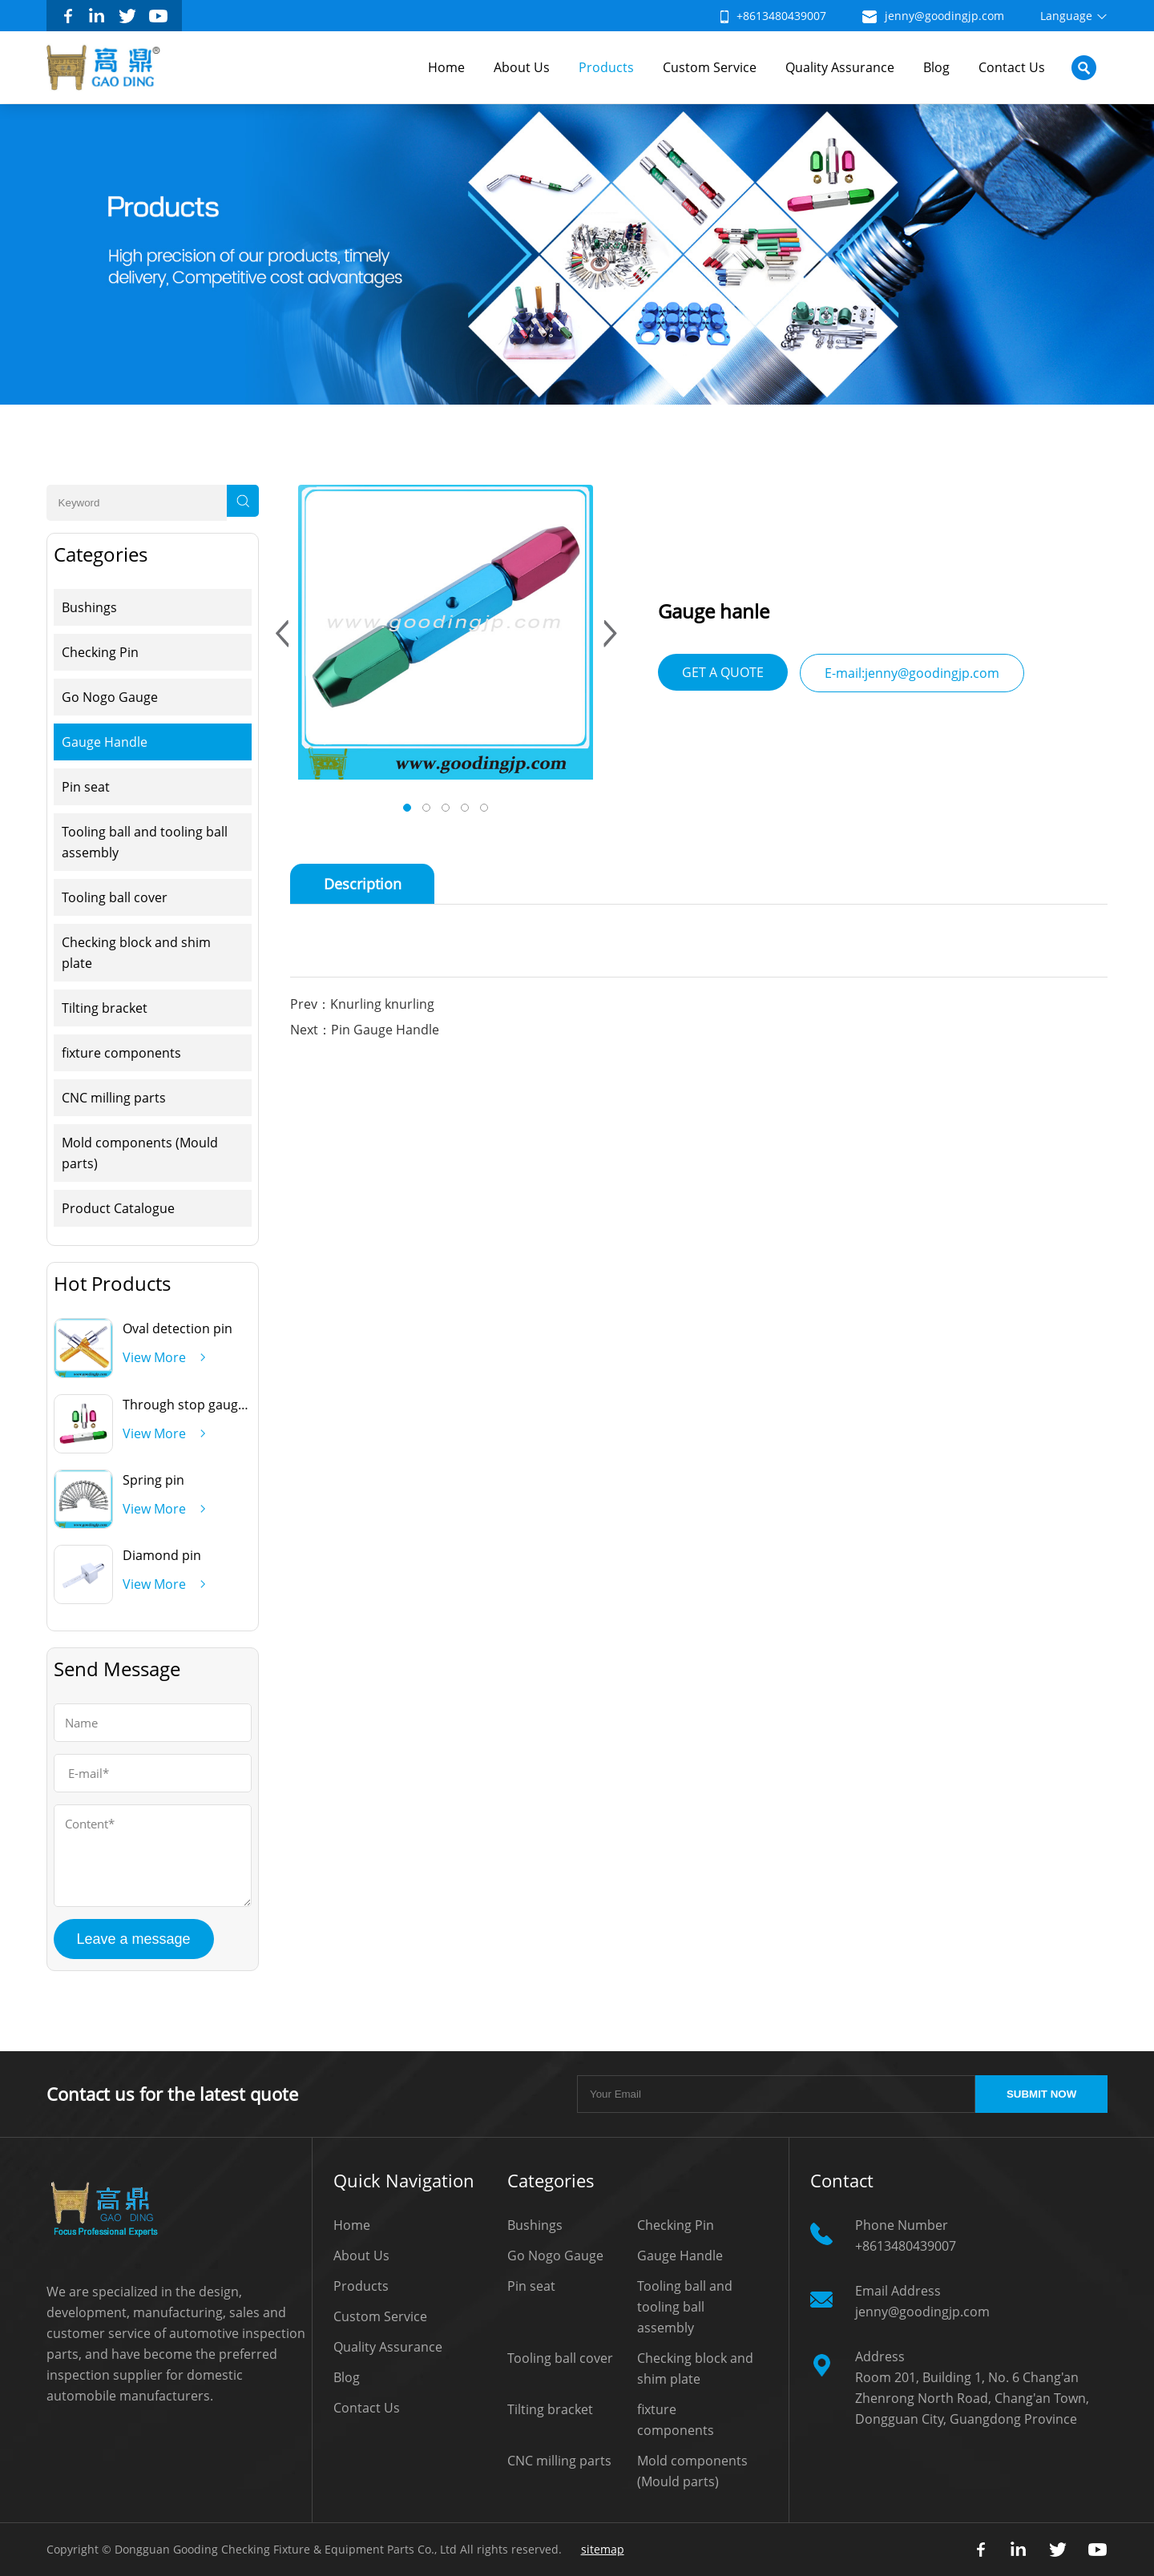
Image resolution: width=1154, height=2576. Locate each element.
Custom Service (710, 67)
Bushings (89, 607)
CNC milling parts (114, 1098)
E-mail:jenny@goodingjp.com (912, 673)
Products (606, 67)
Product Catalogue (118, 1208)
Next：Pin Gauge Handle (364, 1029)
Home (446, 67)
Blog (936, 67)
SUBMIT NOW (1041, 2094)
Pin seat (86, 787)
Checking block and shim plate (136, 952)
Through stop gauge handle (206, 1404)
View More (154, 1357)
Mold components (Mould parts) (140, 1153)
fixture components (121, 1053)
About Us (522, 67)
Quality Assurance (839, 67)
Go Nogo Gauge (110, 697)
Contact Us (1011, 67)
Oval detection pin (177, 1328)
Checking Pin (100, 652)
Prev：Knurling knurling (362, 1004)
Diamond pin (162, 1555)
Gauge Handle (104, 742)
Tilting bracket (104, 1008)
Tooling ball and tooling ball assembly (145, 842)
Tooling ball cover (114, 897)
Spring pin (153, 1480)
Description (362, 883)
